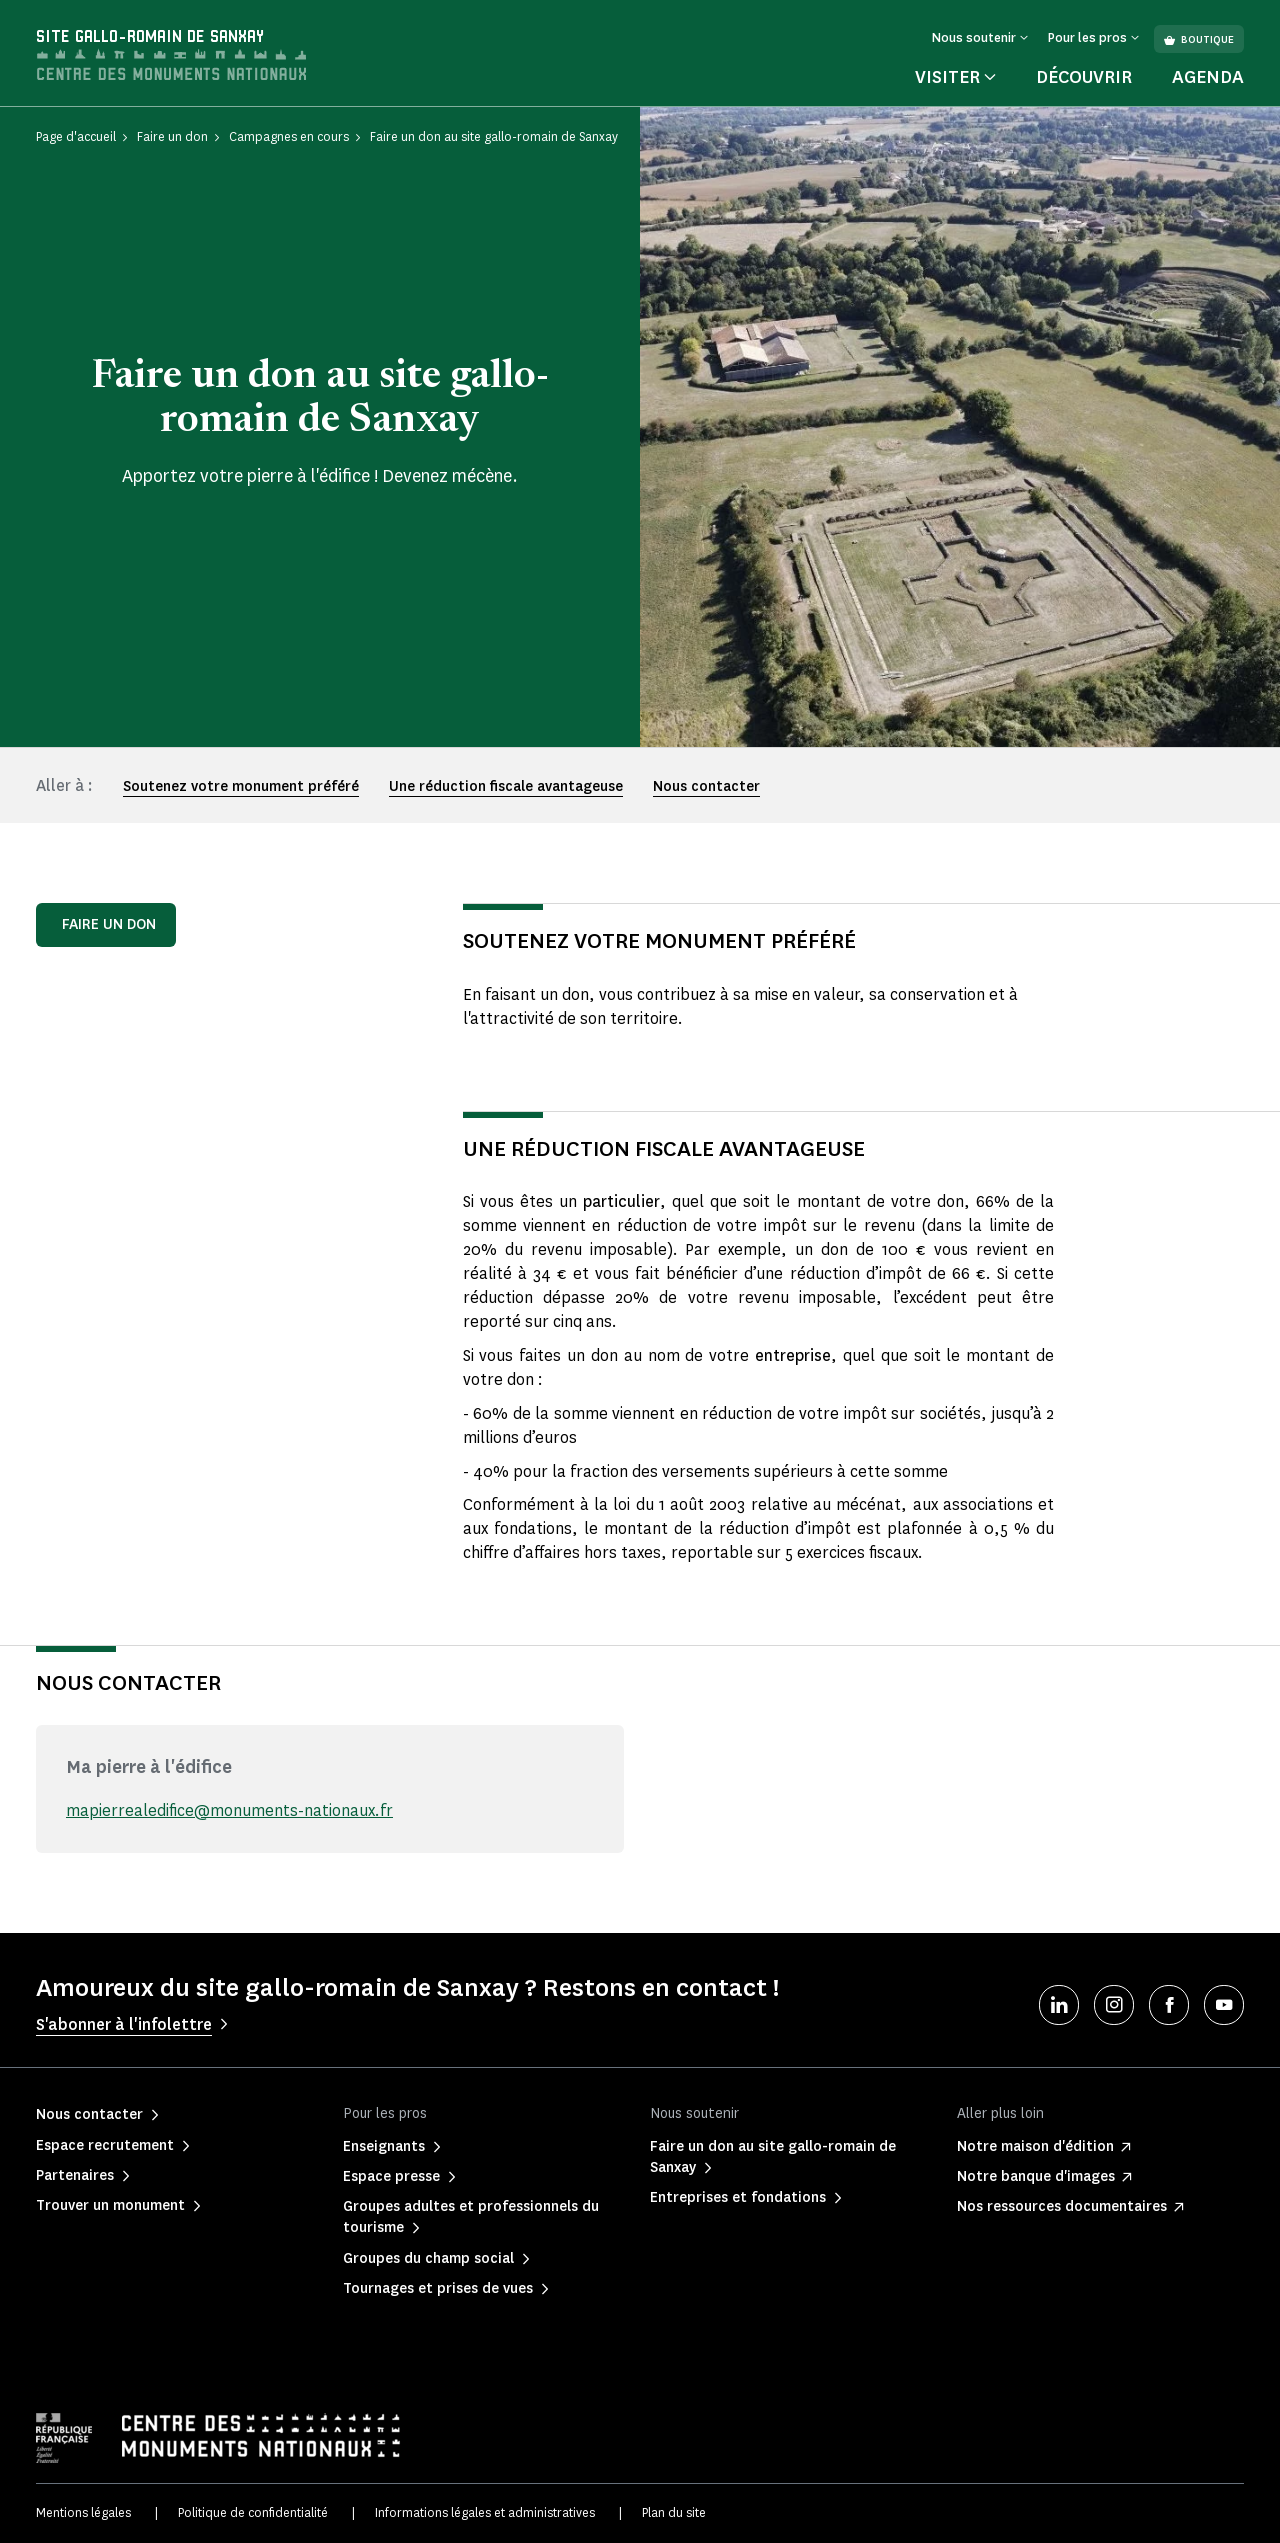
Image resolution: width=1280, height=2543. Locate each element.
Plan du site (674, 2512)
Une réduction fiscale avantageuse (506, 786)
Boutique (1199, 39)
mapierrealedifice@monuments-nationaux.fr (229, 1810)
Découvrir (1084, 77)
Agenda (1208, 77)
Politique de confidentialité (253, 2512)
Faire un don (109, 924)
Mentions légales (83, 2512)
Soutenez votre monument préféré (241, 786)
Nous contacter (706, 786)
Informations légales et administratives (485, 2512)
